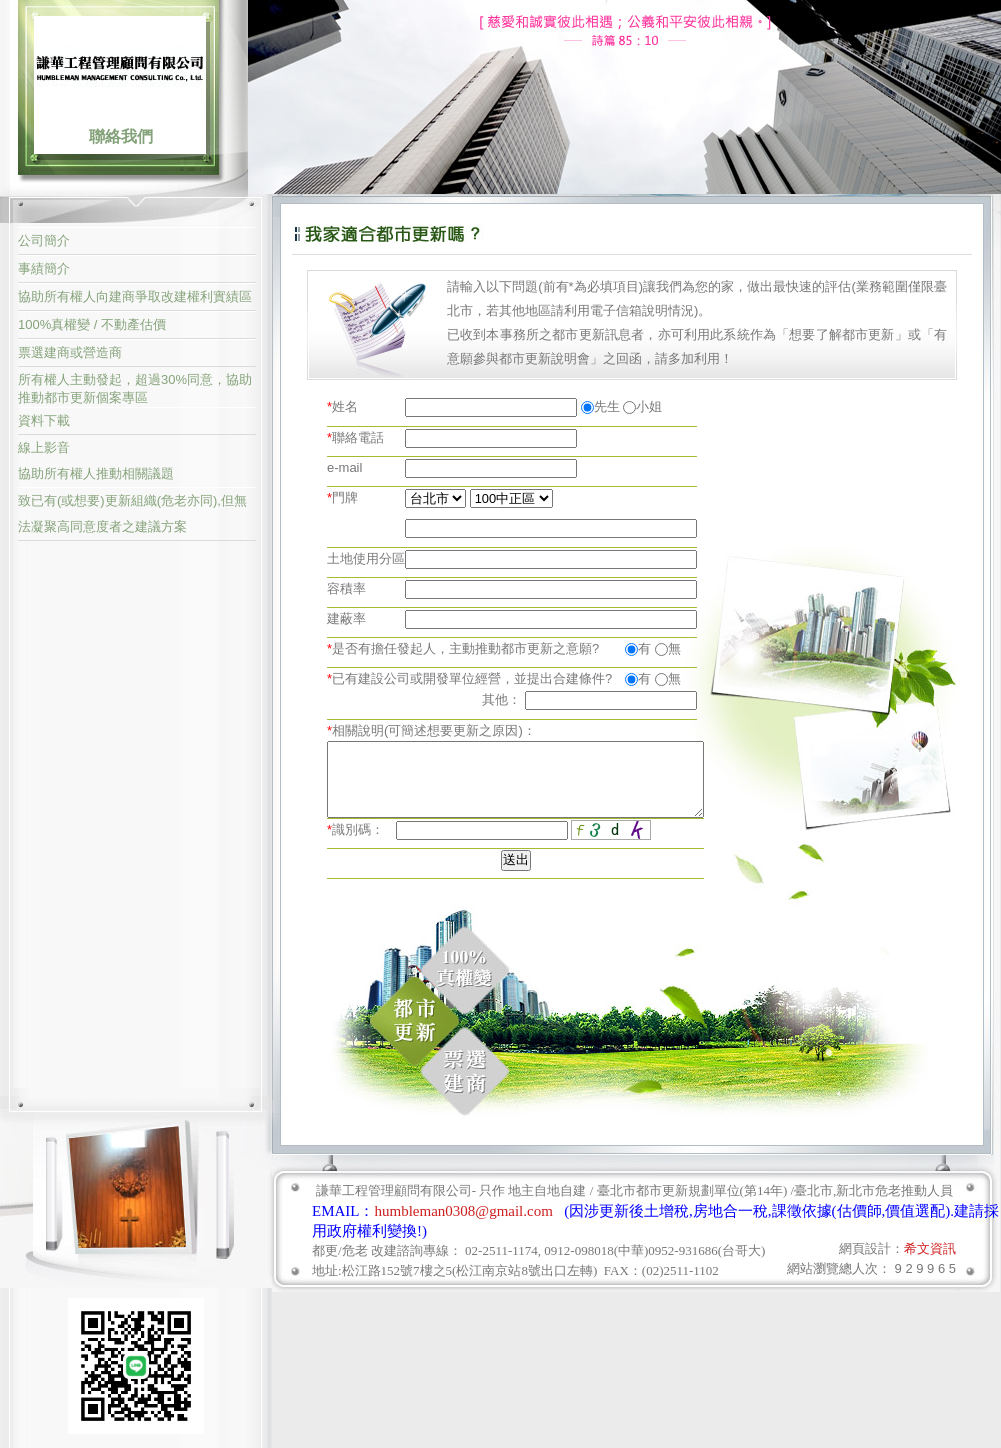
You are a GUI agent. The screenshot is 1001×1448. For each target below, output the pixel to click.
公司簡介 (44, 240)
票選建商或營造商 (70, 352)
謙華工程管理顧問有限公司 (120, 67)
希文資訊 (930, 1248)
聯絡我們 (121, 136)
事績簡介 (44, 268)
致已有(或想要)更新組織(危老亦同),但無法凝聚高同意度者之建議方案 (132, 513)
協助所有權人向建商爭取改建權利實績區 (135, 296)
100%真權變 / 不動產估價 (92, 324)
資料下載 (44, 420)
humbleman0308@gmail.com (464, 1211)
